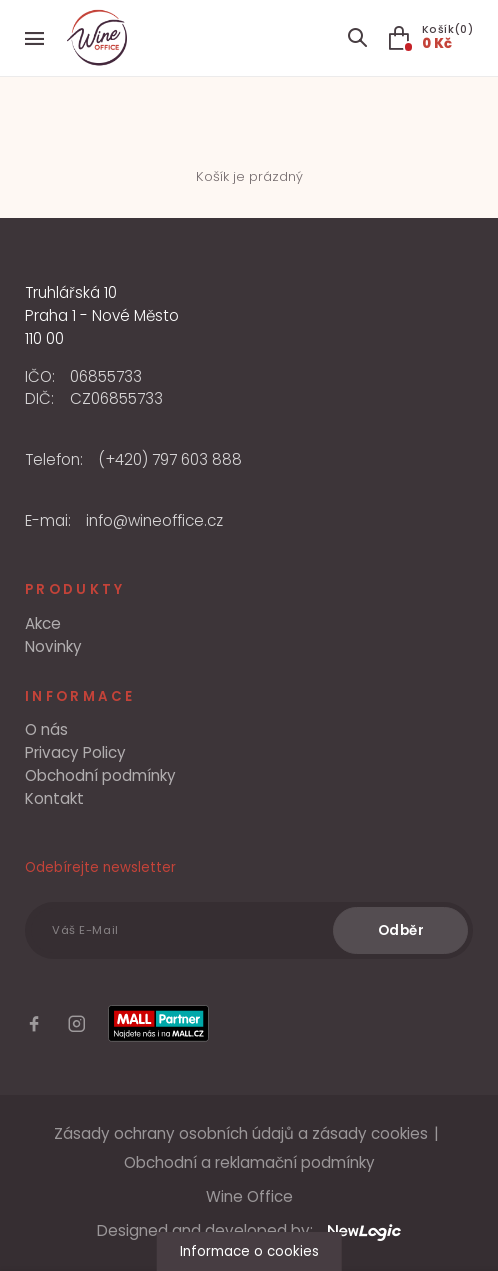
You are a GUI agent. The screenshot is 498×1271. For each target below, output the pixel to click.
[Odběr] (400, 931)
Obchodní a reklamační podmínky (249, 1162)
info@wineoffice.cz (154, 520)
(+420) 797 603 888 (170, 459)
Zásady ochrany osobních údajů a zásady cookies (241, 1133)
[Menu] (34, 38)
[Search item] (357, 38)
